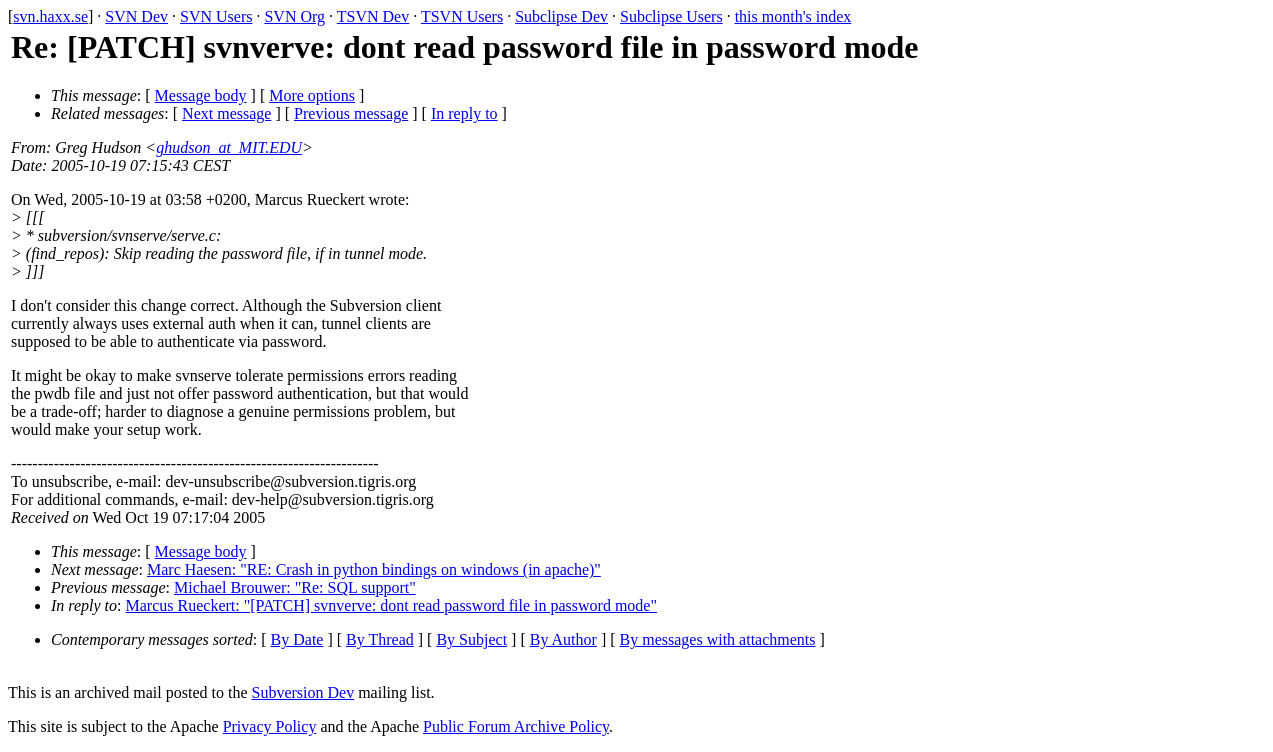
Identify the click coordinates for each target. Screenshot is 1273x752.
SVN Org (294, 16)
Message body (201, 95)
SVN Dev (136, 16)
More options (312, 95)
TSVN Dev (373, 16)
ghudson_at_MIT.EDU (229, 147)
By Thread (380, 639)
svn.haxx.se (50, 16)
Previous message (351, 113)
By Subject (471, 639)
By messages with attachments (718, 639)
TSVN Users (462, 16)
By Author (563, 639)
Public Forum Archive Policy (516, 726)
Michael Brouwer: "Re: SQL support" (295, 587)
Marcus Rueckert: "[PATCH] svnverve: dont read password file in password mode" (391, 605)
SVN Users (216, 16)
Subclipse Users (671, 16)
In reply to (464, 113)
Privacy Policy (270, 726)
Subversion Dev (303, 692)
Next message (226, 113)
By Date (297, 639)
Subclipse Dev (561, 16)
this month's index (793, 16)
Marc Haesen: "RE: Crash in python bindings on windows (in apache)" (374, 569)
